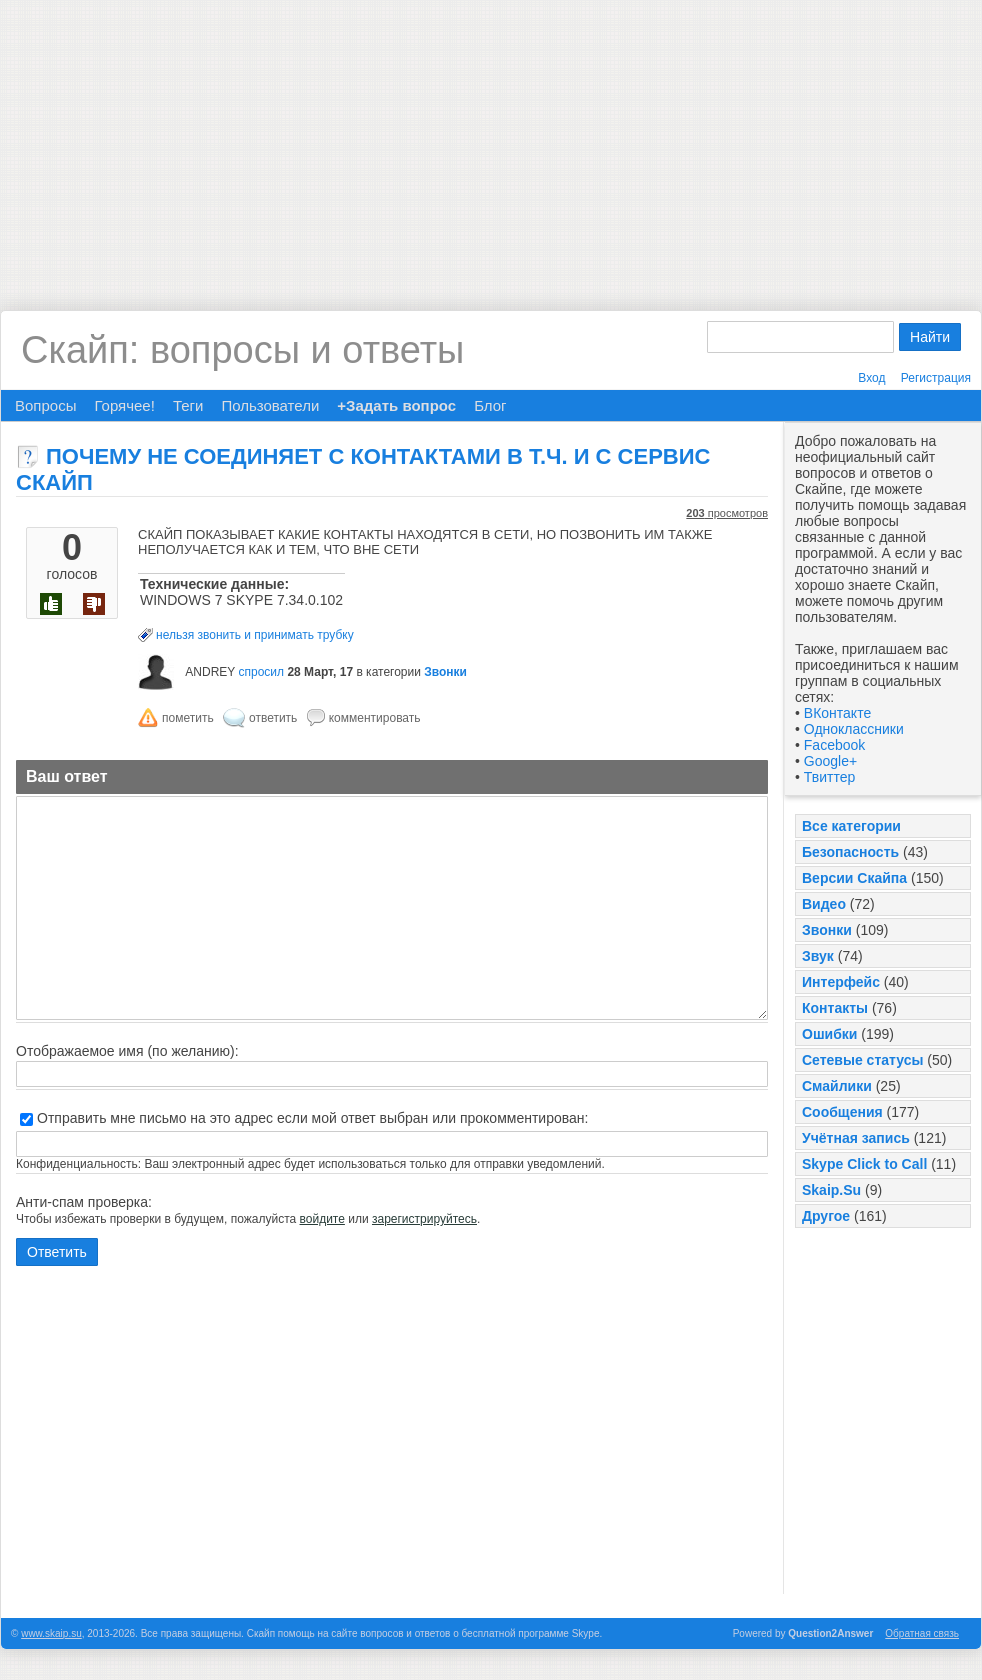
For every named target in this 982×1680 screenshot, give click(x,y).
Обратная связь (922, 1633)
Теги (188, 405)
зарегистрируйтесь (424, 1219)
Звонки (827, 930)
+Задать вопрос (396, 405)
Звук (818, 956)
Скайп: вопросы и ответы (242, 350)
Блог (490, 405)
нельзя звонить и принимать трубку (255, 635)
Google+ (830, 761)
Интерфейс (841, 982)
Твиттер (829, 777)
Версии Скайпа (854, 878)
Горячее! (124, 405)
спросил (261, 672)
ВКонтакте (837, 713)
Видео (824, 904)
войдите (322, 1219)
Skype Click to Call (864, 1164)
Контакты (835, 1008)
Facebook (834, 745)
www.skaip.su (51, 1633)
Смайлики (837, 1086)
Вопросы (45, 405)
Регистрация (936, 378)
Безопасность (850, 852)
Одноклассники (854, 729)
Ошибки (829, 1034)
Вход (871, 378)
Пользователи (270, 405)
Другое (826, 1216)
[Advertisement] (491, 140)
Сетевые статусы (862, 1060)
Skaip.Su (831, 1190)
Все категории (851, 826)
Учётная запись (856, 1138)
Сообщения (842, 1112)
